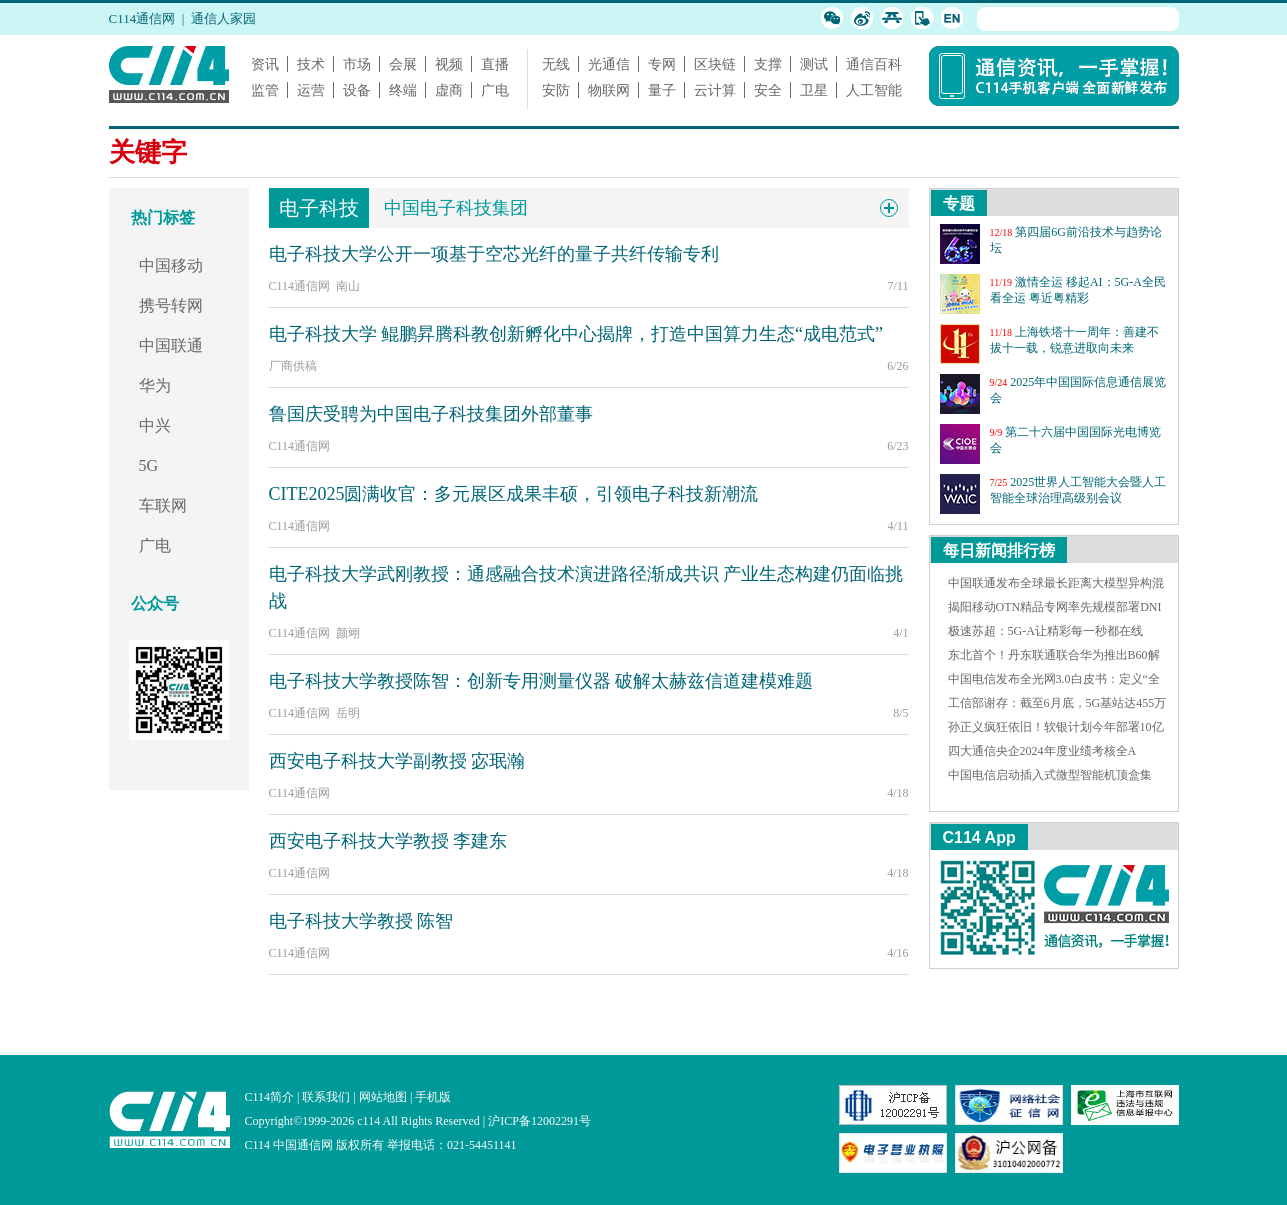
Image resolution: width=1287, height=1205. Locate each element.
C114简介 (270, 1097)
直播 (495, 64)
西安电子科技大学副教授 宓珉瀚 (397, 761)
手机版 (433, 1097)
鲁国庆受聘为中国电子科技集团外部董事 (431, 414)
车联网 (163, 505)
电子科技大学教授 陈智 (361, 921)
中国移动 (171, 265)
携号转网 (171, 305)
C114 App (979, 837)
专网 (662, 64)
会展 (403, 64)
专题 (959, 203)
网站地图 (383, 1097)
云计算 (715, 90)
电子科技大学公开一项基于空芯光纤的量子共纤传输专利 (494, 254)
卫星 (814, 90)
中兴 (155, 425)
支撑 (768, 64)
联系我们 (326, 1097)
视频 (449, 64)
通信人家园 (223, 18)
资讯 (265, 64)
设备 (357, 90)
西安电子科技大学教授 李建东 (388, 841)
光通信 (609, 64)
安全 (768, 90)
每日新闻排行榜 (999, 550)
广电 (495, 90)
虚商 (449, 90)
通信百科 (874, 64)
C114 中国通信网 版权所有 (315, 1145)
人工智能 (874, 90)
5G (149, 465)
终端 (403, 90)
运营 (311, 90)
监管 (265, 90)
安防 (556, 90)
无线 (556, 64)
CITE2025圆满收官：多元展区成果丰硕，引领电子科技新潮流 (514, 494)
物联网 (609, 90)
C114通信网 (142, 18)
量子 (662, 90)
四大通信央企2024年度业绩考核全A (1042, 751)
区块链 (715, 64)
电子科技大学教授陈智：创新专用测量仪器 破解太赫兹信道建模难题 (541, 681)
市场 (357, 64)
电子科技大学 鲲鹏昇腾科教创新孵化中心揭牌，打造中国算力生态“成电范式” (576, 334)
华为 (155, 385)
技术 (311, 64)
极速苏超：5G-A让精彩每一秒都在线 (1045, 631)
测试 (814, 64)
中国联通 (171, 345)
